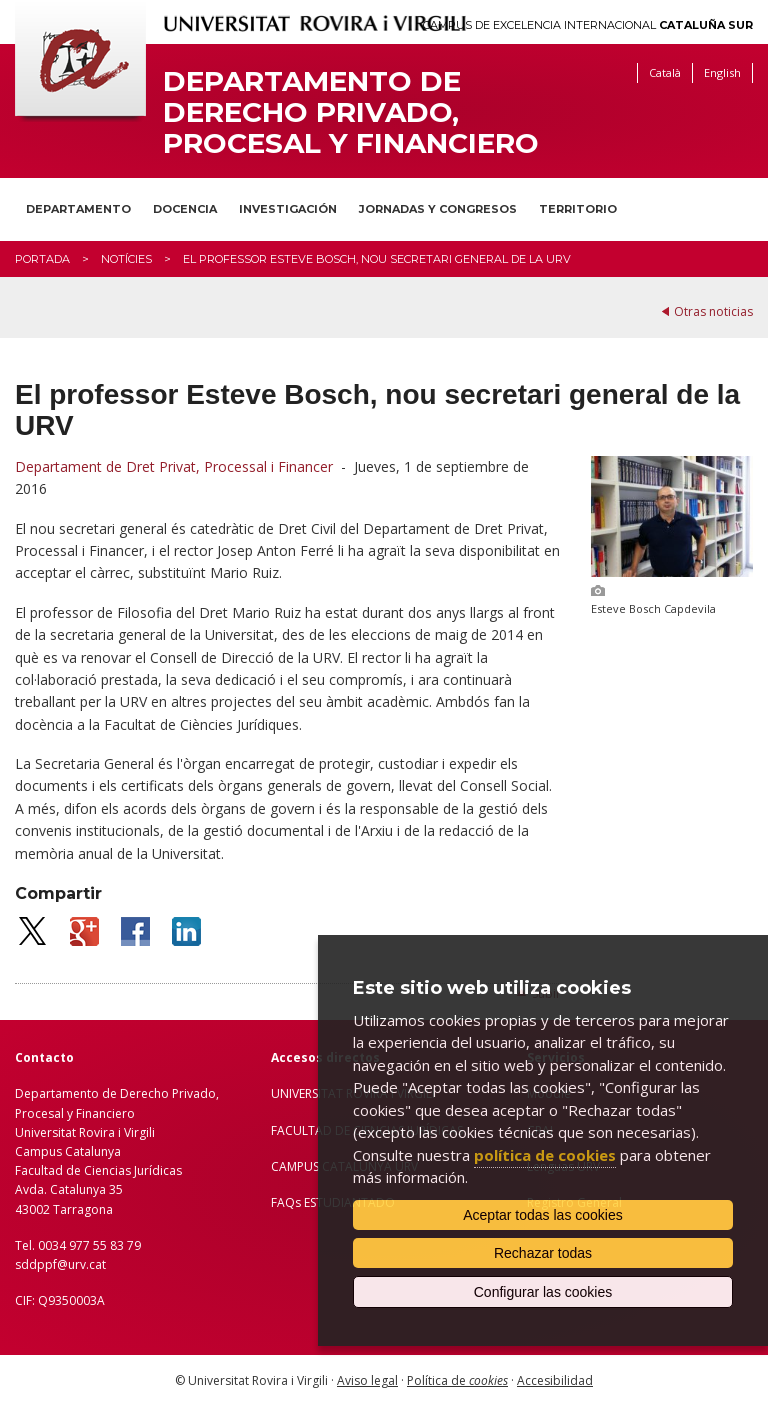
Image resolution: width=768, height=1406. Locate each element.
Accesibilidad (555, 1380)
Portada (42, 259)
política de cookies (545, 1155)
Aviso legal (367, 1380)
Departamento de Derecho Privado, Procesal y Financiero (351, 112)
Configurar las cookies (543, 1292)
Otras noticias (713, 311)
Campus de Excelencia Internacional (588, 25)
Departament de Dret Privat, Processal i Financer (174, 466)
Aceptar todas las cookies (543, 1215)
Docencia (185, 209)
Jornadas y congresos (438, 209)
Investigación (288, 209)
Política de (457, 1380)
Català (665, 72)
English (722, 72)
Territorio (578, 209)
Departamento (78, 209)
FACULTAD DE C (316, 1130)
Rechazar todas (543, 1253)
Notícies (126, 259)
